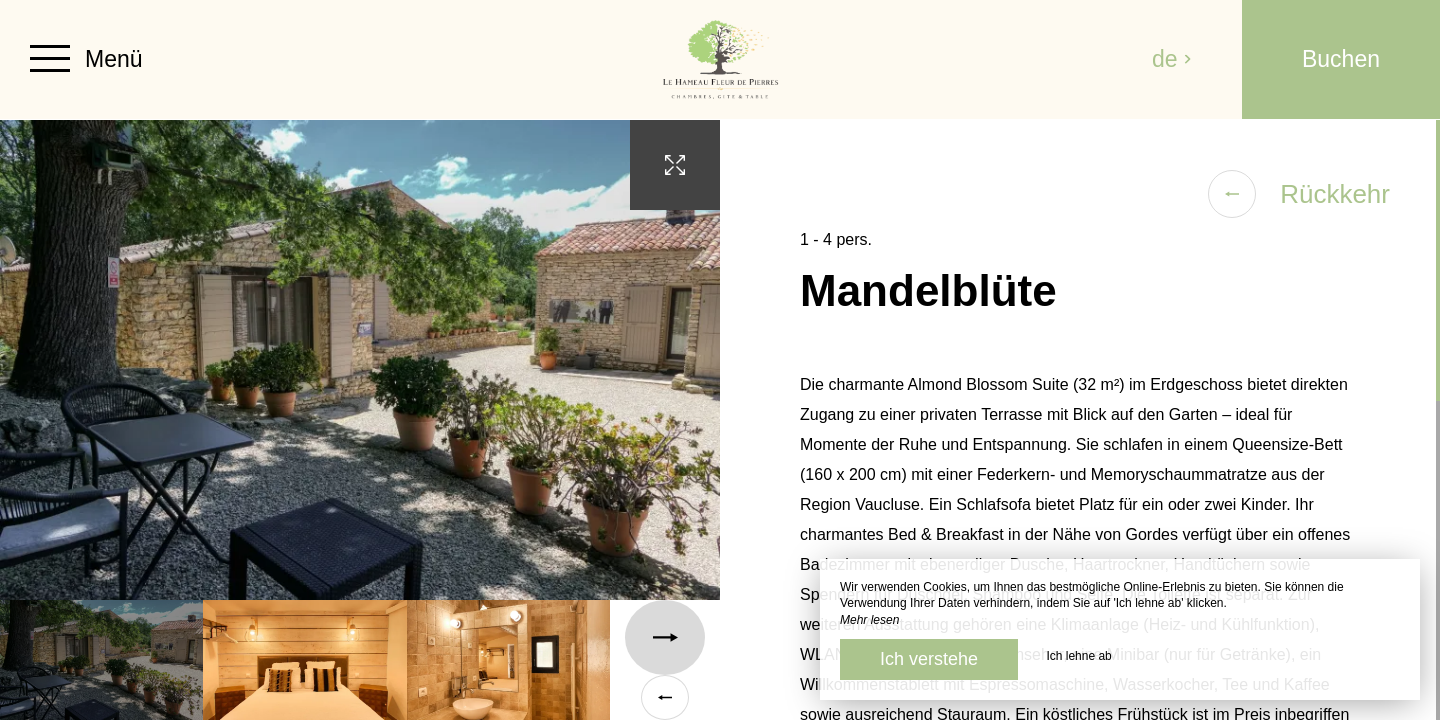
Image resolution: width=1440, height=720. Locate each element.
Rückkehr (1299, 194)
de (1172, 59)
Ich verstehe (929, 659)
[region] (1080, 420)
